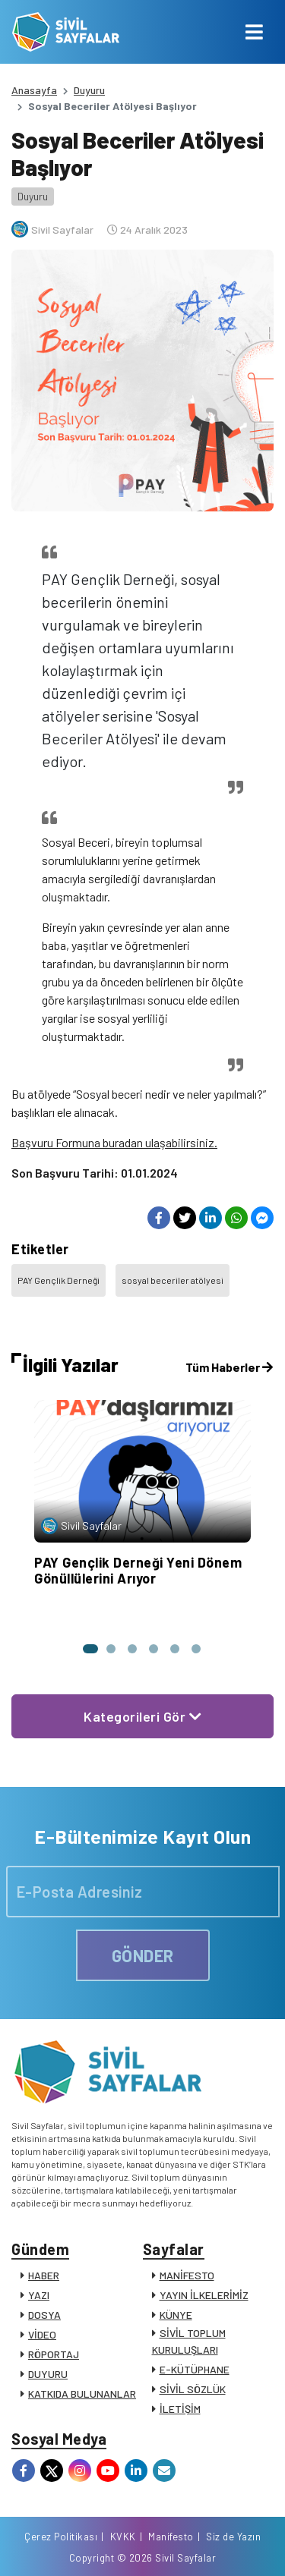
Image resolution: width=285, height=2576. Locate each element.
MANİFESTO (187, 2275)
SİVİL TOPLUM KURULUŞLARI (189, 2341)
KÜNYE (176, 2314)
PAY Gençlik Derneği (58, 1280)
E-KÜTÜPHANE (195, 2369)
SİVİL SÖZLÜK (193, 2389)
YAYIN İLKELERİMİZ (204, 2294)
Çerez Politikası (60, 2536)
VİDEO (42, 2334)
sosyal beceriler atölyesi (172, 1280)
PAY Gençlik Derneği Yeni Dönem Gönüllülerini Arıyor (138, 1570)
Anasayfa (34, 89)
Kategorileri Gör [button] (142, 1716)
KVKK (123, 2536)
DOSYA (44, 2314)
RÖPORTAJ (53, 2354)
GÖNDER (143, 1955)
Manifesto (171, 2536)
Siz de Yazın (233, 2536)
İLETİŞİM (180, 2408)
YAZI (38, 2294)
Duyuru (89, 89)
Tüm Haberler (229, 1367)
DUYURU (48, 2373)
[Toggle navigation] (254, 32)
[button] (90, 1648)
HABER (43, 2275)
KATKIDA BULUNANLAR (82, 2393)
